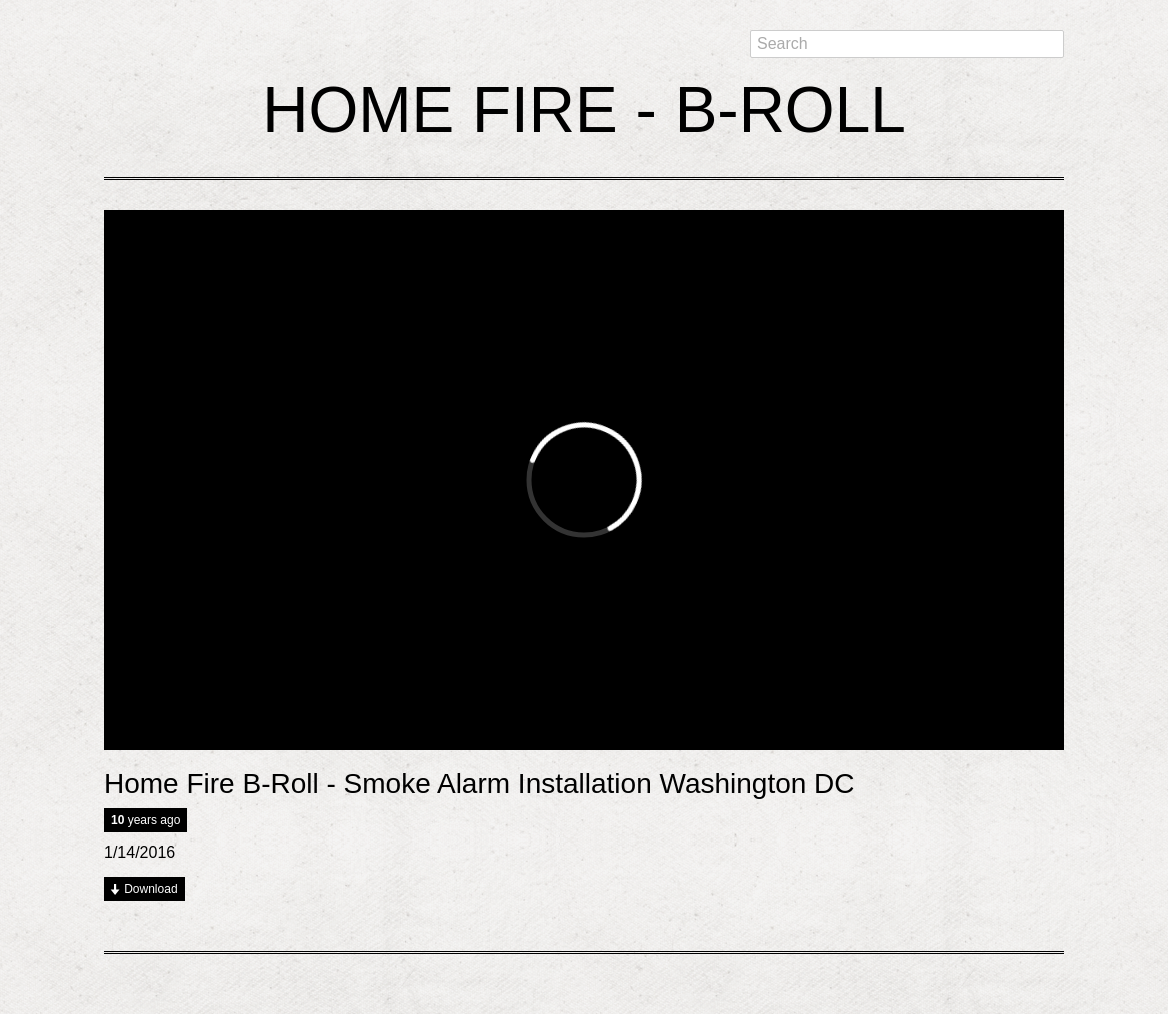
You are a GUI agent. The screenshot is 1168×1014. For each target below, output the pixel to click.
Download (150, 889)
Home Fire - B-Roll (584, 110)
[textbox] (907, 44)
